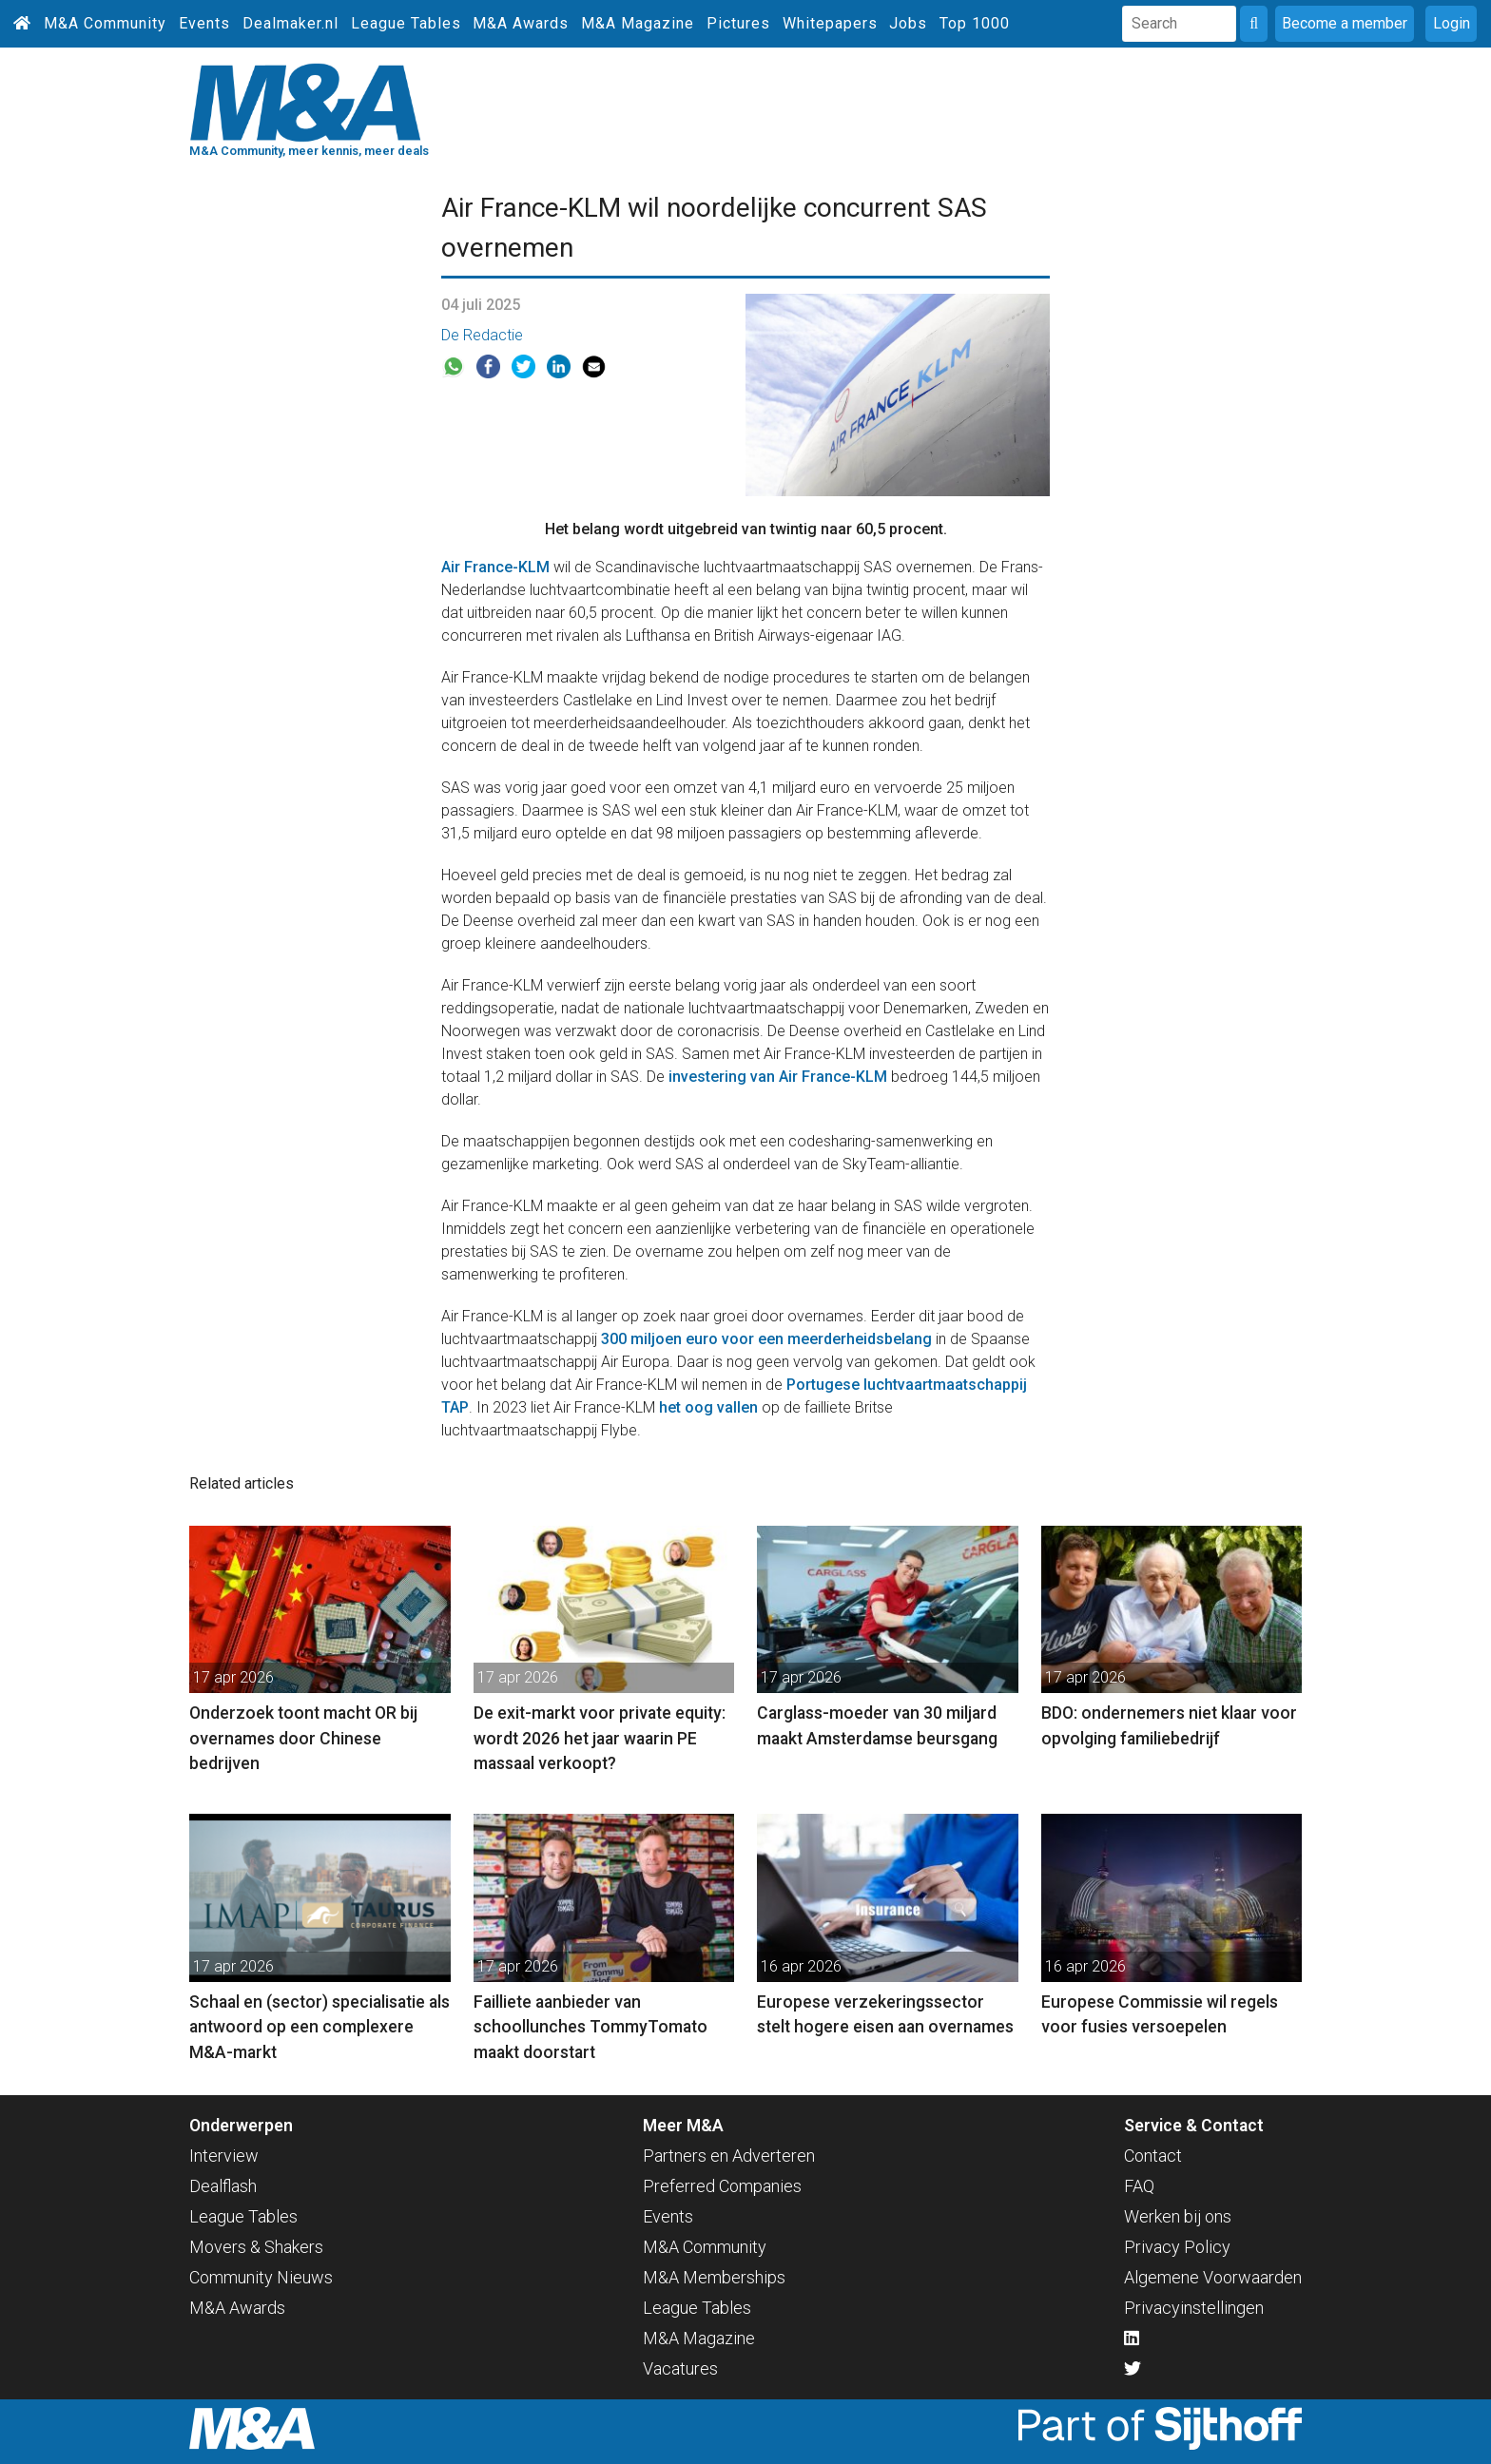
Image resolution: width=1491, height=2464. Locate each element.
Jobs (908, 23)
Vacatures (680, 2368)
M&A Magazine (637, 23)
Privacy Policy (1177, 2247)
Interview (224, 2156)
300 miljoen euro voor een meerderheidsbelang (766, 1339)
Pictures (738, 23)
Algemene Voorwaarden (1213, 2277)
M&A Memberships (714, 2277)
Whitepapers (830, 23)
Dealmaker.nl (290, 23)
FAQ (1139, 2186)
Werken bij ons (1177, 2216)
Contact (1153, 2156)
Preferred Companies (722, 2186)
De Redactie (482, 335)
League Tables (406, 23)
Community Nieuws (261, 2277)
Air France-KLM (495, 567)
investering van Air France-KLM (777, 1077)
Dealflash (223, 2186)
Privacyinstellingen (1194, 2308)
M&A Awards (521, 23)
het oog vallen (708, 1407)
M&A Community (105, 23)
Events (204, 23)
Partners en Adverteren (729, 2156)
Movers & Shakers (256, 2247)
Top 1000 (974, 23)
